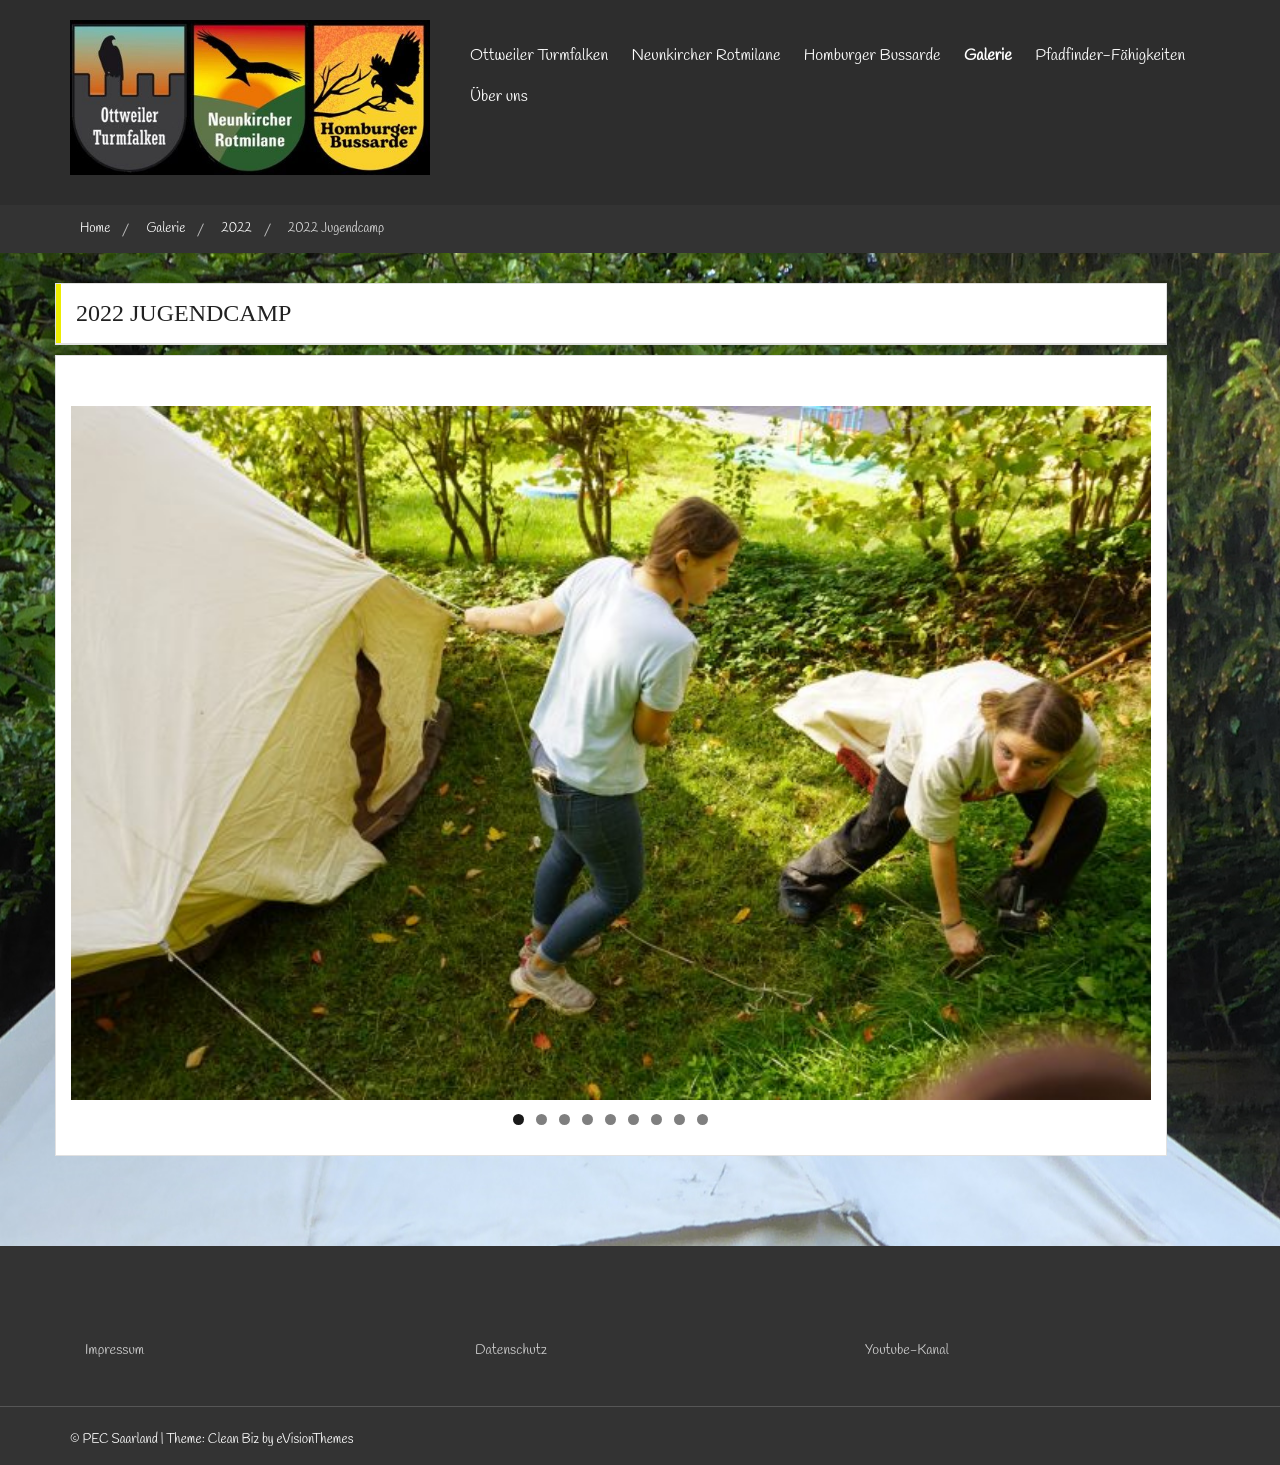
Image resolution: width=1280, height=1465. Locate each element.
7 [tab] (656, 1119)
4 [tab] (587, 1119)
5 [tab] (610, 1119)
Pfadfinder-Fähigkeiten (1110, 55)
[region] (611, 753)
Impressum (114, 1350)
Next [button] (1126, 748)
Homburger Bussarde (872, 55)
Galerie (988, 55)
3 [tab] (564, 1119)
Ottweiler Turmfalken (539, 55)
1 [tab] (518, 1119)
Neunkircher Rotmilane (705, 55)
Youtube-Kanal (907, 1350)
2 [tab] (541, 1119)
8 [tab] (679, 1119)
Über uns (499, 96)
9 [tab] (702, 1119)
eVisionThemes (314, 1439)
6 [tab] (633, 1119)
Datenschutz (511, 1350)
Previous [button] (96, 748)
